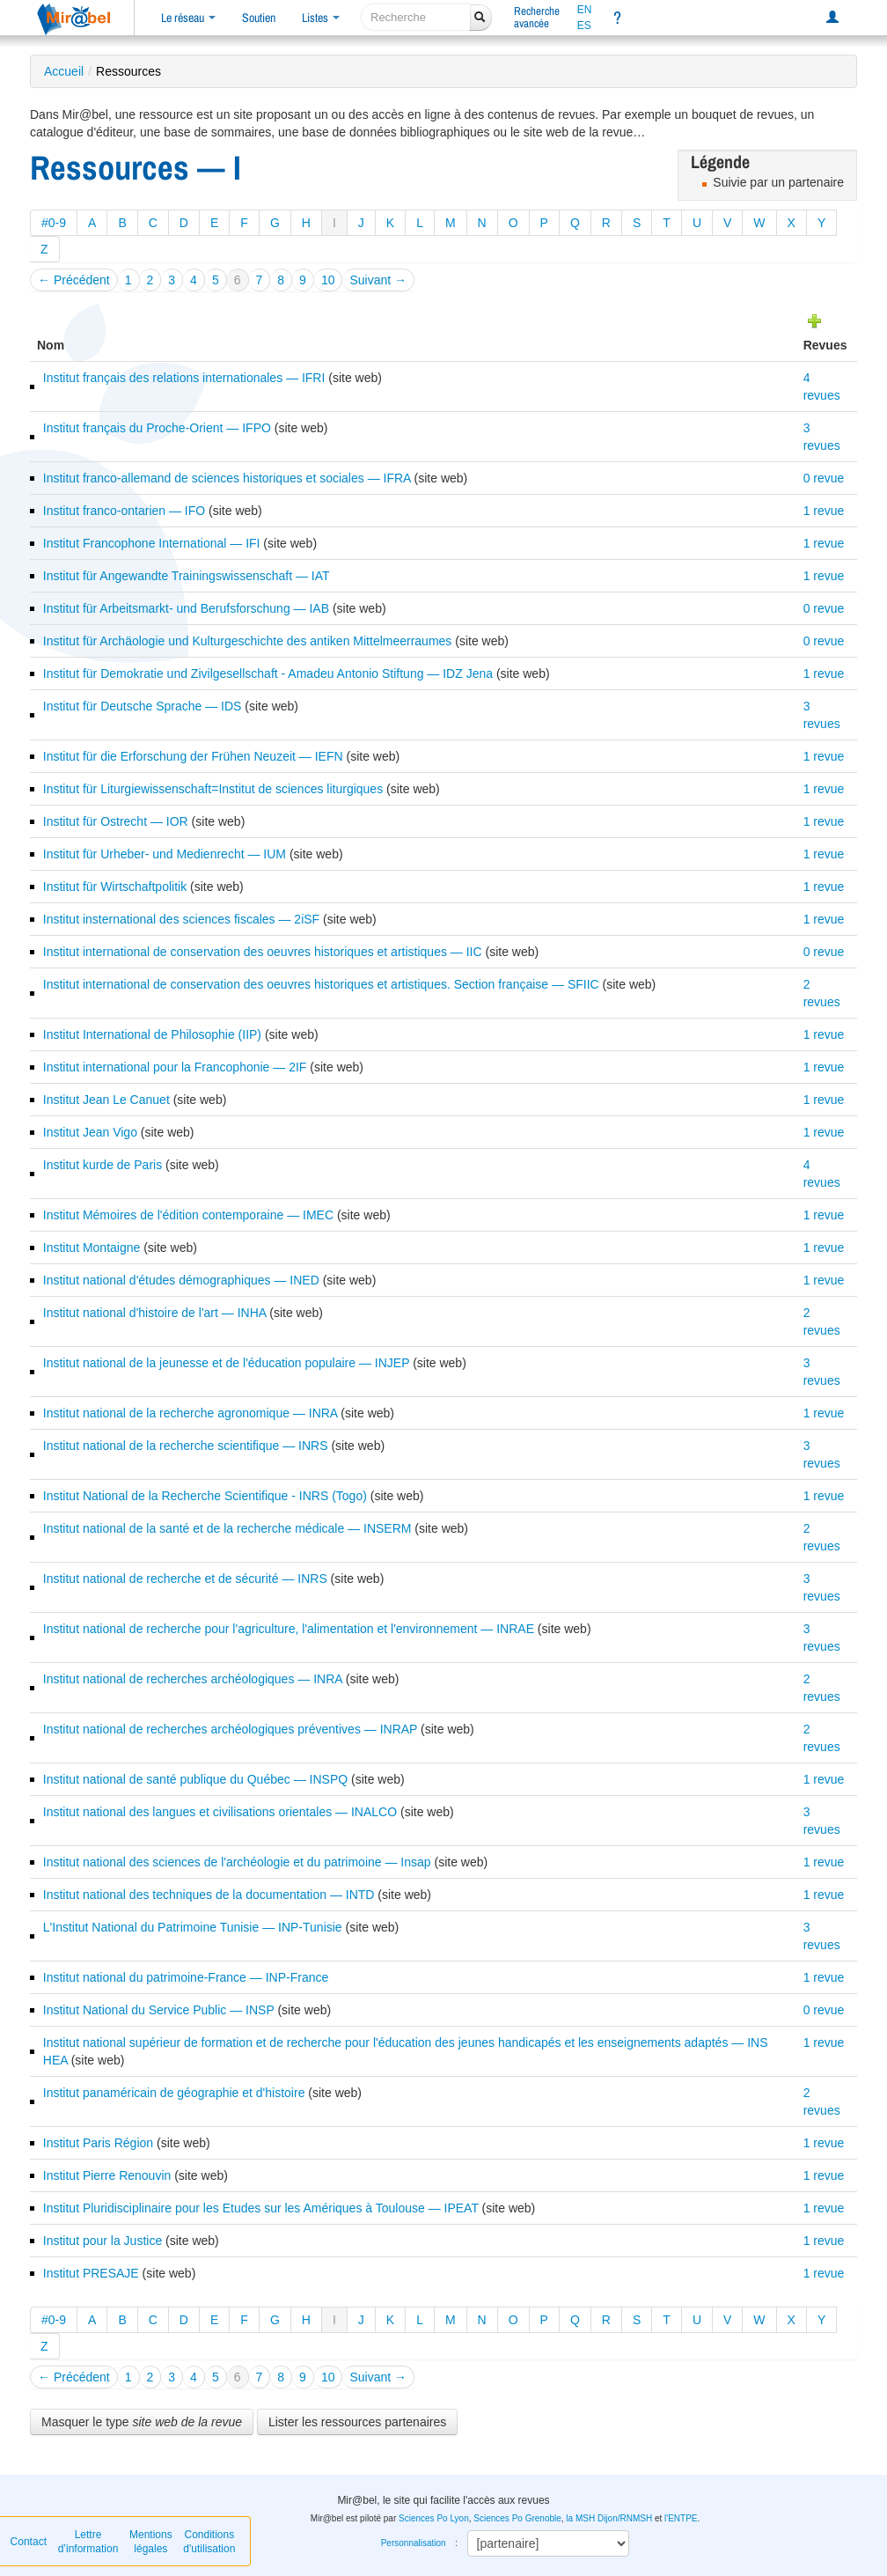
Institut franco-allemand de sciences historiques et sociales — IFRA (227, 478)
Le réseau (188, 18)
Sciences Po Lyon (434, 2518)
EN (584, 10)
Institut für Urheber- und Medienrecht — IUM (164, 854)
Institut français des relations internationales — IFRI (184, 378)
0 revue (824, 478)
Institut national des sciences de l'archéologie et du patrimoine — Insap (237, 1862)
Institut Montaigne (92, 1247)
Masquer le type (141, 2422)
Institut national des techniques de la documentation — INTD (209, 1895)
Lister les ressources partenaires (357, 2422)
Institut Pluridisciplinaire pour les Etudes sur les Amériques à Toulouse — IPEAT (261, 2208)
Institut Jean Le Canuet (106, 1100)
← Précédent (74, 280)
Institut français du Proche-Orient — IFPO (157, 428)
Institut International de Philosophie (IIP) (152, 1034)
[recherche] (416, 17)
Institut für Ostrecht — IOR (115, 821)
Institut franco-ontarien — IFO (124, 511)
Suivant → (378, 280)
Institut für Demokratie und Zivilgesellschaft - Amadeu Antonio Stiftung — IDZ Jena (268, 673)
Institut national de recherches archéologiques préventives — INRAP (230, 1729)
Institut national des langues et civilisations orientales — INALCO (220, 1812)
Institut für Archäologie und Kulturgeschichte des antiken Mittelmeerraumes (247, 641)
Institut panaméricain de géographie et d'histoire (174, 2093)
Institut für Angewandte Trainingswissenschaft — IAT (186, 576)
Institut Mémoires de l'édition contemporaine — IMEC (188, 1215)
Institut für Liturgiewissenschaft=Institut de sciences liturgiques (213, 789)
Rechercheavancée (537, 17)
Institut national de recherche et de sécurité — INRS (185, 1578)
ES (584, 25)
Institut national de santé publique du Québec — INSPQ (195, 1779)
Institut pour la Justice (102, 2241)
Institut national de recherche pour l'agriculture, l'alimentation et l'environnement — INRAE (288, 1629)
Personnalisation (413, 2543)
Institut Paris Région (98, 2143)
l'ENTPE (680, 2518)
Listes (321, 18)
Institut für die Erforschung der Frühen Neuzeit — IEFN (193, 756)
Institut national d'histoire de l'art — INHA (155, 1313)
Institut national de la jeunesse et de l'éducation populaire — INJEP (226, 1363)
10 (328, 280)
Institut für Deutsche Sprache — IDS (142, 706)
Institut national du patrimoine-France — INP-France (185, 1977)
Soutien (258, 18)
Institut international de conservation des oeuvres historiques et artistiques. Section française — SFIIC (321, 984)
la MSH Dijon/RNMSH (609, 2518)
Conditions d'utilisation (209, 2541)
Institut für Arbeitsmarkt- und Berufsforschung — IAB (186, 608)
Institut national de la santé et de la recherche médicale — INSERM (227, 1528)
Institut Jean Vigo (90, 1132)
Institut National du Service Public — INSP (159, 2010)
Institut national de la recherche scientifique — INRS (185, 1446)
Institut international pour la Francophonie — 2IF (175, 1067)
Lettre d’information (88, 2541)
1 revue (824, 511)
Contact (29, 2542)
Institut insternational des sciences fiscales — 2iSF (181, 919)
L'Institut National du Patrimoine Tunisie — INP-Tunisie (192, 1927)
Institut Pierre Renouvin (107, 2175)
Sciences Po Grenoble (517, 2518)
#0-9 (53, 223)
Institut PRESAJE (91, 2273)
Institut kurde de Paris (102, 1165)
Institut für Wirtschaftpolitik (115, 887)
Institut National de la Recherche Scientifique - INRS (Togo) (205, 1496)
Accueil (64, 71)
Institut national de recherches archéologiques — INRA (192, 1679)
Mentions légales (150, 2541)
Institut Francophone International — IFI (151, 543)
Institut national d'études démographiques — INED (181, 1280)
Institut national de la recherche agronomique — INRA (190, 1413)
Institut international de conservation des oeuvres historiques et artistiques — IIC (262, 952)
